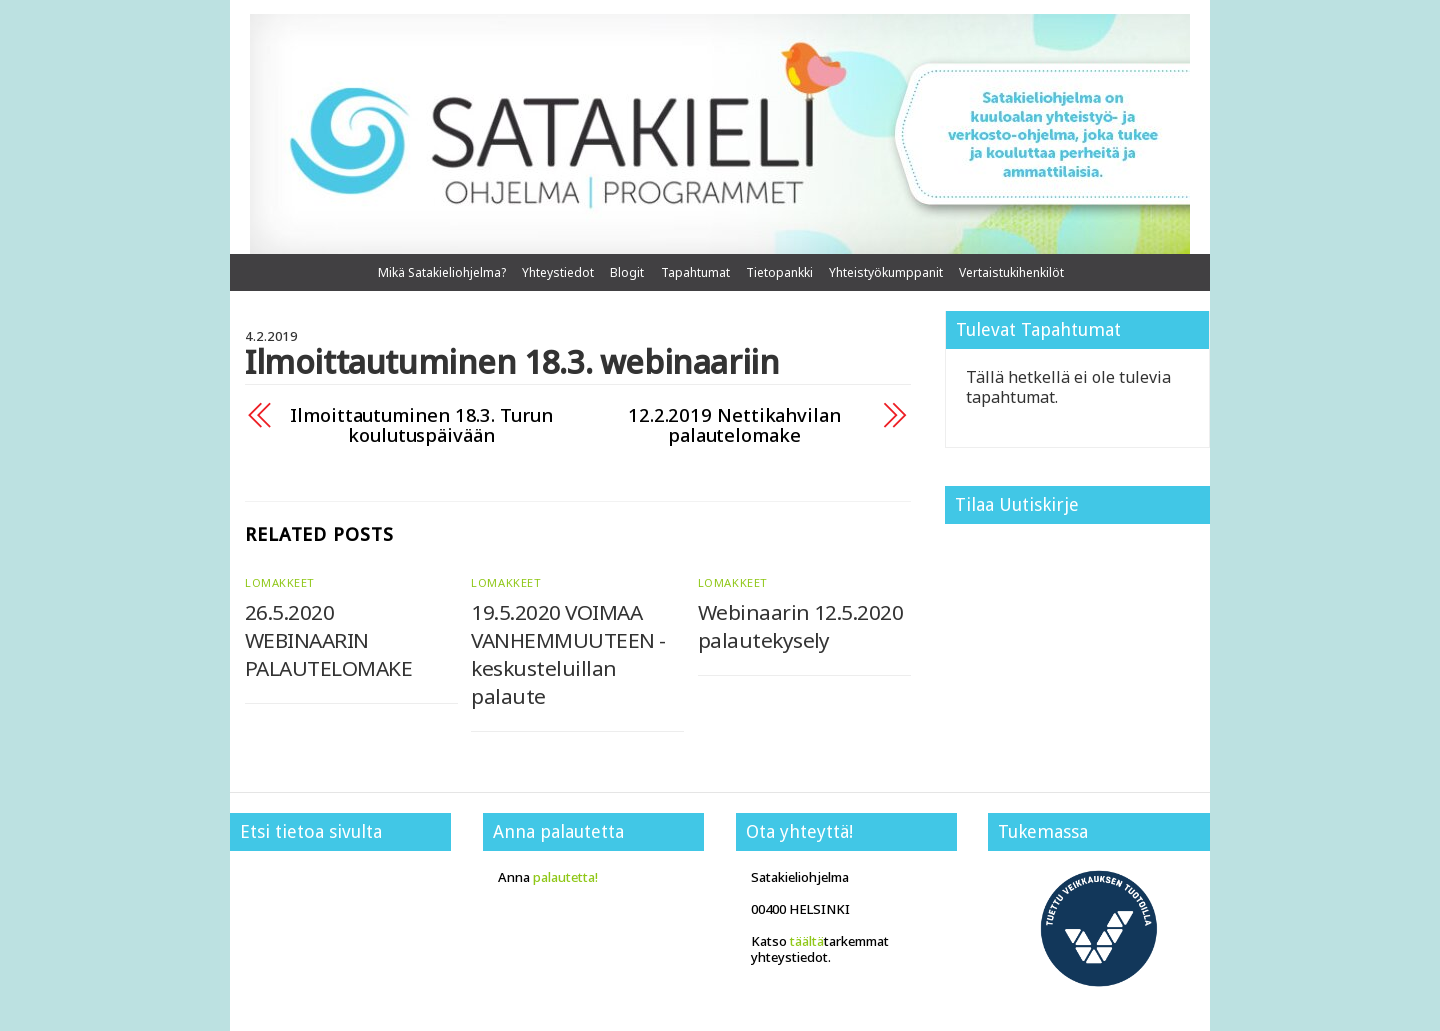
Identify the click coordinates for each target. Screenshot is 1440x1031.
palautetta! (565, 877)
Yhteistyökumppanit (886, 272)
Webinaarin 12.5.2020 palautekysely (801, 626)
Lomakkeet (280, 582)
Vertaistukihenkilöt (1011, 272)
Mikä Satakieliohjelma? (442, 272)
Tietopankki (779, 272)
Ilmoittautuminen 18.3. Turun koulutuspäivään (421, 425)
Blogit (627, 272)
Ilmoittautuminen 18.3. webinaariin (512, 361)
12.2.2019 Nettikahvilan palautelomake (734, 425)
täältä (807, 941)
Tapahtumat (695, 272)
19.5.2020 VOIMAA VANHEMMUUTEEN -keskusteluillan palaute (568, 654)
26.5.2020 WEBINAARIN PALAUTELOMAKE (328, 640)
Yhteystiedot (558, 272)
